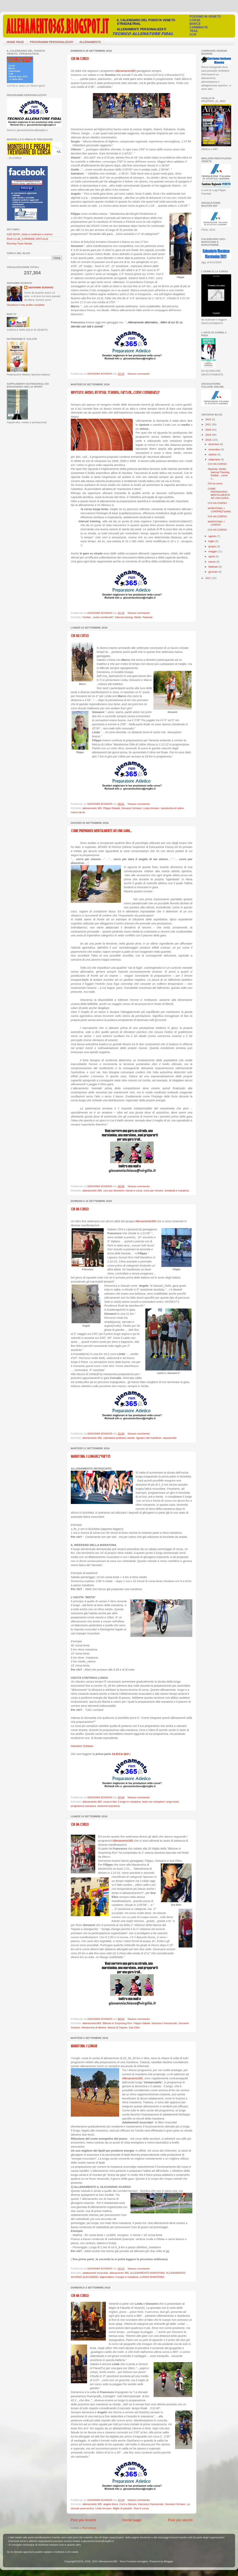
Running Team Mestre (19, 243)
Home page (131, 2520)
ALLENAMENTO (90, 42)
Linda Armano (151, 808)
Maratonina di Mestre (94, 2027)
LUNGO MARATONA (152, 2276)
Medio (137, 617)
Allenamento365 (145, 1221)
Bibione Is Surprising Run (117, 2023)
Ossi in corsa (141, 2508)
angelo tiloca (110, 2504)
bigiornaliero (107, 2276)
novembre (214, 449)
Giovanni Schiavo (131, 808)
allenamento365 (125, 70)
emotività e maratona (177, 1190)
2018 (208, 439)
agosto (212, 536)
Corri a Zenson (128, 2504)
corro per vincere (153, 1190)
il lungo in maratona (129, 1801)
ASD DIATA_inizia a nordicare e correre (30, 234)
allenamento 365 (92, 808)
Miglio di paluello (122, 2508)
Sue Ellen (134, 2027)
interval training (124, 617)
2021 (208, 424)
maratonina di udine (172, 808)
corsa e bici (109, 1801)
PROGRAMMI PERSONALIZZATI (52, 42)
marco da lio (78, 812)
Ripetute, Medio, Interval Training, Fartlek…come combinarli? (115, 392)
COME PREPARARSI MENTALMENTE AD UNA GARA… (101, 831)
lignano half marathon (149, 1437)
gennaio (213, 571)
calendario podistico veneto (119, 1437)
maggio (213, 551)
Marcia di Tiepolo (117, 2027)
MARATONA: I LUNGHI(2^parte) (90, 1456)
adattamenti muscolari (95, 2272)
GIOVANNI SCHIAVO (40, 287)
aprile (212, 556)
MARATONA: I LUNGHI (84, 2046)
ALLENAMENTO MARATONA (147, 2272)
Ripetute (147, 617)
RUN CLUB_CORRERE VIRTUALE (27, 238)
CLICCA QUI (120, 1754)
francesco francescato (164, 2023)
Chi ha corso (80, 636)
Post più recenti (83, 2520)
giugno (212, 546)
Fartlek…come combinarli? (98, 617)
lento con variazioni (153, 1801)
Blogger (168, 2561)
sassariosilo (170, 1437)
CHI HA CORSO (80, 59)
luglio (211, 541)
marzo (212, 561)
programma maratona (83, 1805)
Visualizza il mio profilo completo (26, 304)
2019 (208, 434)
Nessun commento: (139, 373)
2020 (208, 429)
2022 (208, 419)
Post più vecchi (180, 2520)
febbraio (213, 566)
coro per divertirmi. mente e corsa (122, 1190)
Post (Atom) (89, 2527)
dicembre (214, 444)
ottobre (212, 454)
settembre (214, 459)
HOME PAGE (15, 42)
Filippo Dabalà (111, 808)
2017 (208, 578)
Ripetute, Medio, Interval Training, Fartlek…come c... (219, 474)
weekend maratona (108, 1805)
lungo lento (172, 1801)
